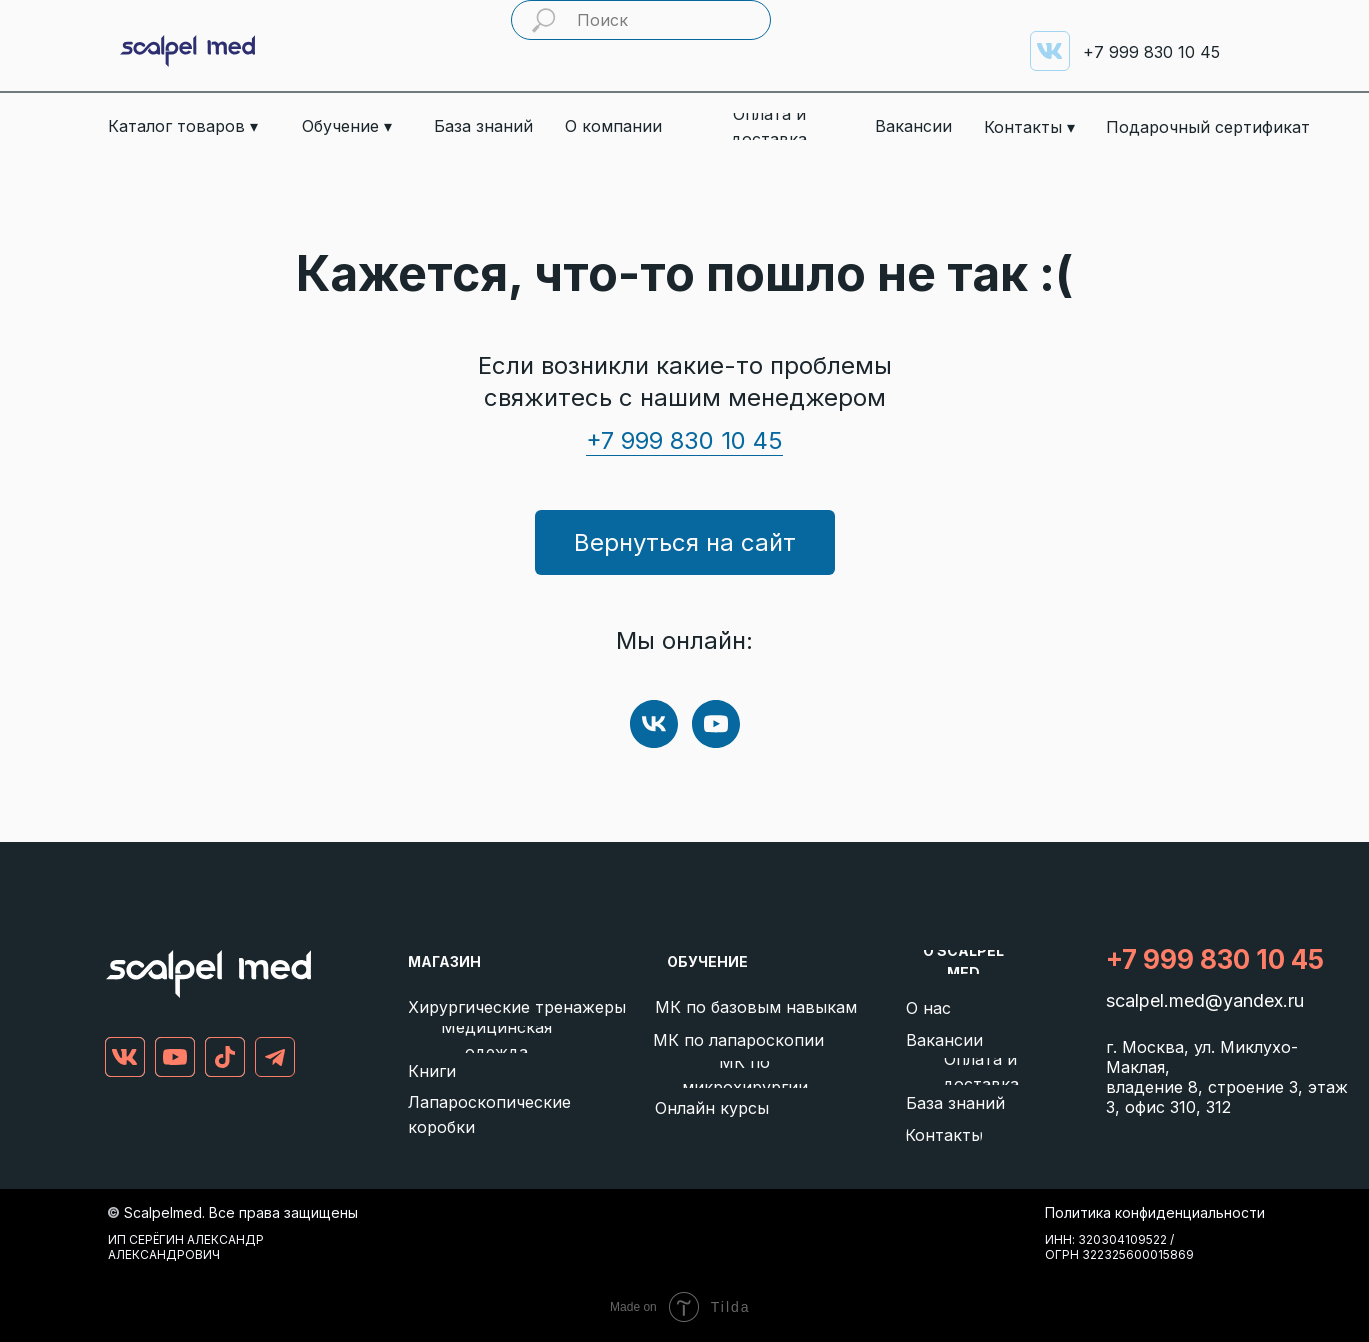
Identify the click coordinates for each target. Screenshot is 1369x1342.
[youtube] (716, 724)
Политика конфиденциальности (1155, 1212)
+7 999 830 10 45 (684, 440)
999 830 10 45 (1151, 52)
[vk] (654, 724)
